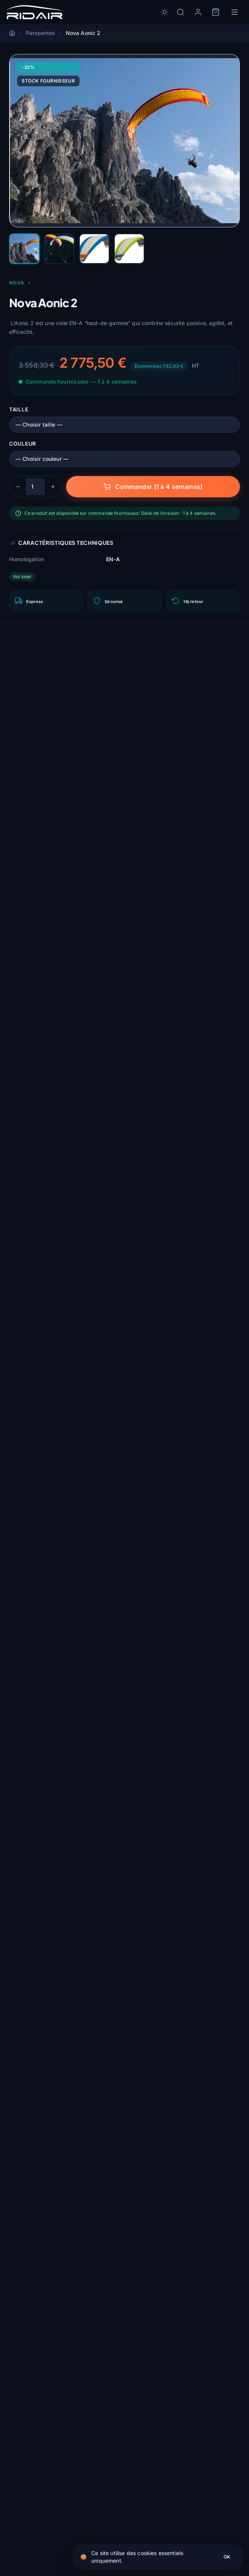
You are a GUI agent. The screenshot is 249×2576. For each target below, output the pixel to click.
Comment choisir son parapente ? (62, 2362)
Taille (18, 409)
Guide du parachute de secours (59, 2389)
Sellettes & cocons (40, 2451)
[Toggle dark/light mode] (164, 12)
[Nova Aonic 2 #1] (24, 248)
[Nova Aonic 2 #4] (129, 248)
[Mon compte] (198, 12)
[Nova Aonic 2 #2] (59, 248)
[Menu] (234, 12)
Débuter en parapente (45, 2403)
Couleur (22, 443)
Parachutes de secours (46, 2465)
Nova (20, 283)
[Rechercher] (180, 12)
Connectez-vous (80, 1496)
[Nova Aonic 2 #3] (94, 248)
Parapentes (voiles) (41, 2438)
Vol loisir (22, 576)
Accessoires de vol (41, 2479)
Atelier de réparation (43, 2493)
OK (227, 2557)
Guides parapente (39, 2555)
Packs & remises (37, 2568)
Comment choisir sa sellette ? (56, 2376)
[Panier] (215, 12)
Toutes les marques (42, 2541)
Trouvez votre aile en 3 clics (55, 2527)
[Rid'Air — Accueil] (34, 12)
